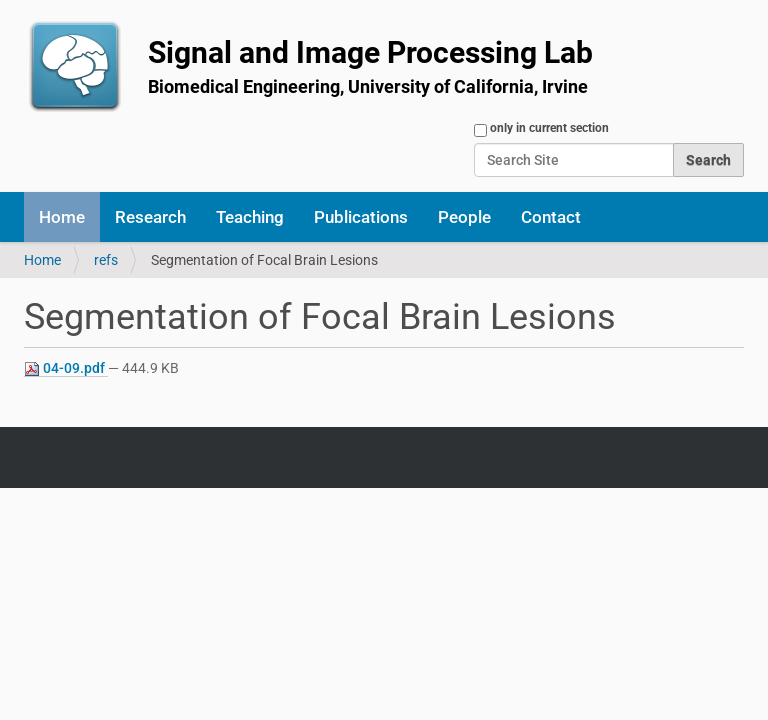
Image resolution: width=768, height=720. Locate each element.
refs (106, 260)
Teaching (250, 217)
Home (62, 217)
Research (150, 217)
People (464, 217)
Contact (551, 217)
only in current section (549, 128)
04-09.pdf (66, 368)
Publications (361, 217)
